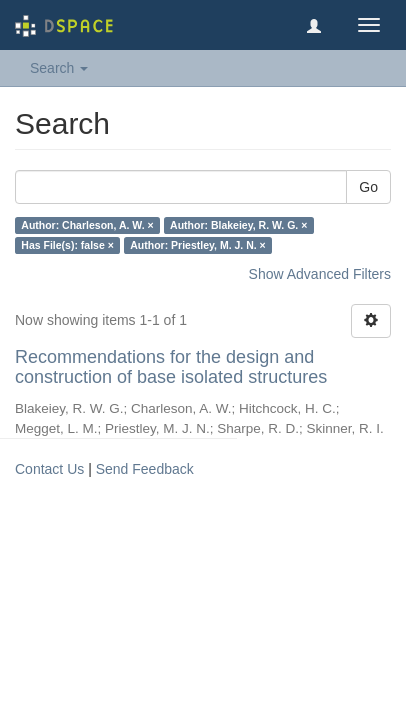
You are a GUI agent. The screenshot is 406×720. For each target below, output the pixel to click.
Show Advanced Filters (320, 274)
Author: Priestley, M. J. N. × (197, 245)
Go (368, 187)
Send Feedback (145, 469)
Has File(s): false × (67, 245)
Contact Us (49, 469)
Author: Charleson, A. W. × (87, 225)
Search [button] (59, 68)
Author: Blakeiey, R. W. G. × (238, 225)
